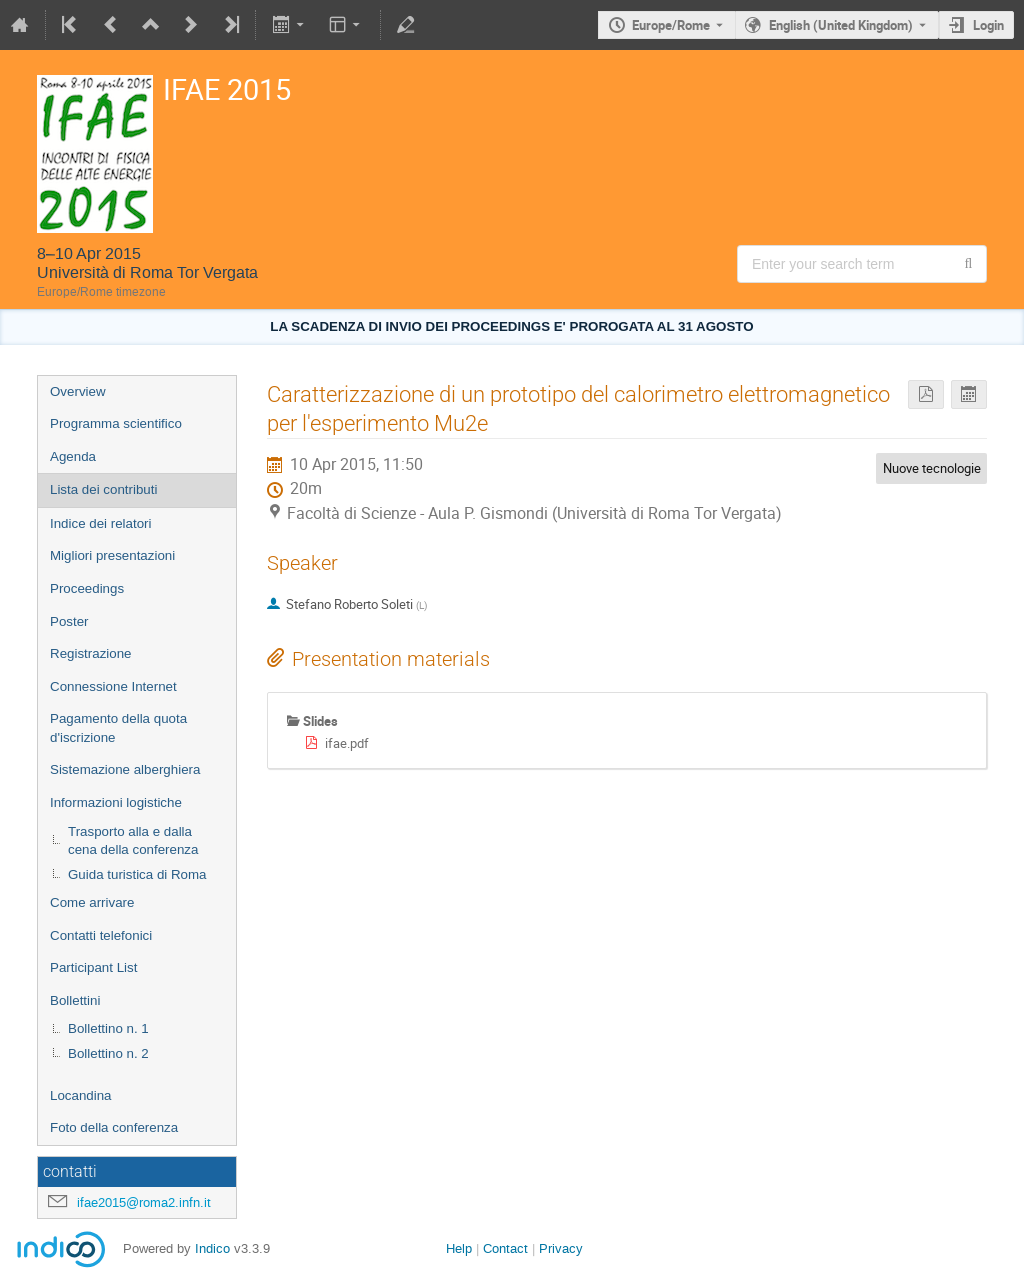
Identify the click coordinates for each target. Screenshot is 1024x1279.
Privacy (561, 1248)
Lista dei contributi (103, 489)
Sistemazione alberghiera (125, 769)
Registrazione (91, 653)
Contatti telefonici (101, 935)
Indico (212, 1248)
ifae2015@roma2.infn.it (144, 1202)
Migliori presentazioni (112, 555)
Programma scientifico (116, 423)
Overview (78, 391)
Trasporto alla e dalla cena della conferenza (133, 841)
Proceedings (87, 588)
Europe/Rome (671, 25)
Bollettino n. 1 (108, 1028)
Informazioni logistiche (116, 802)
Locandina (81, 1095)
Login (988, 25)
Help (459, 1248)
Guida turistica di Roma (137, 874)
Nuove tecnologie (932, 468)
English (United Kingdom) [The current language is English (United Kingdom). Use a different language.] (841, 25)
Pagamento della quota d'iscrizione (118, 728)
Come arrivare (92, 902)
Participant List (93, 967)
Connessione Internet (113, 686)
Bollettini (75, 1000)
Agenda (73, 456)
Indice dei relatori (101, 523)
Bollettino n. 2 (108, 1053)
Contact (505, 1248)
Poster (69, 621)
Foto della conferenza (114, 1127)
